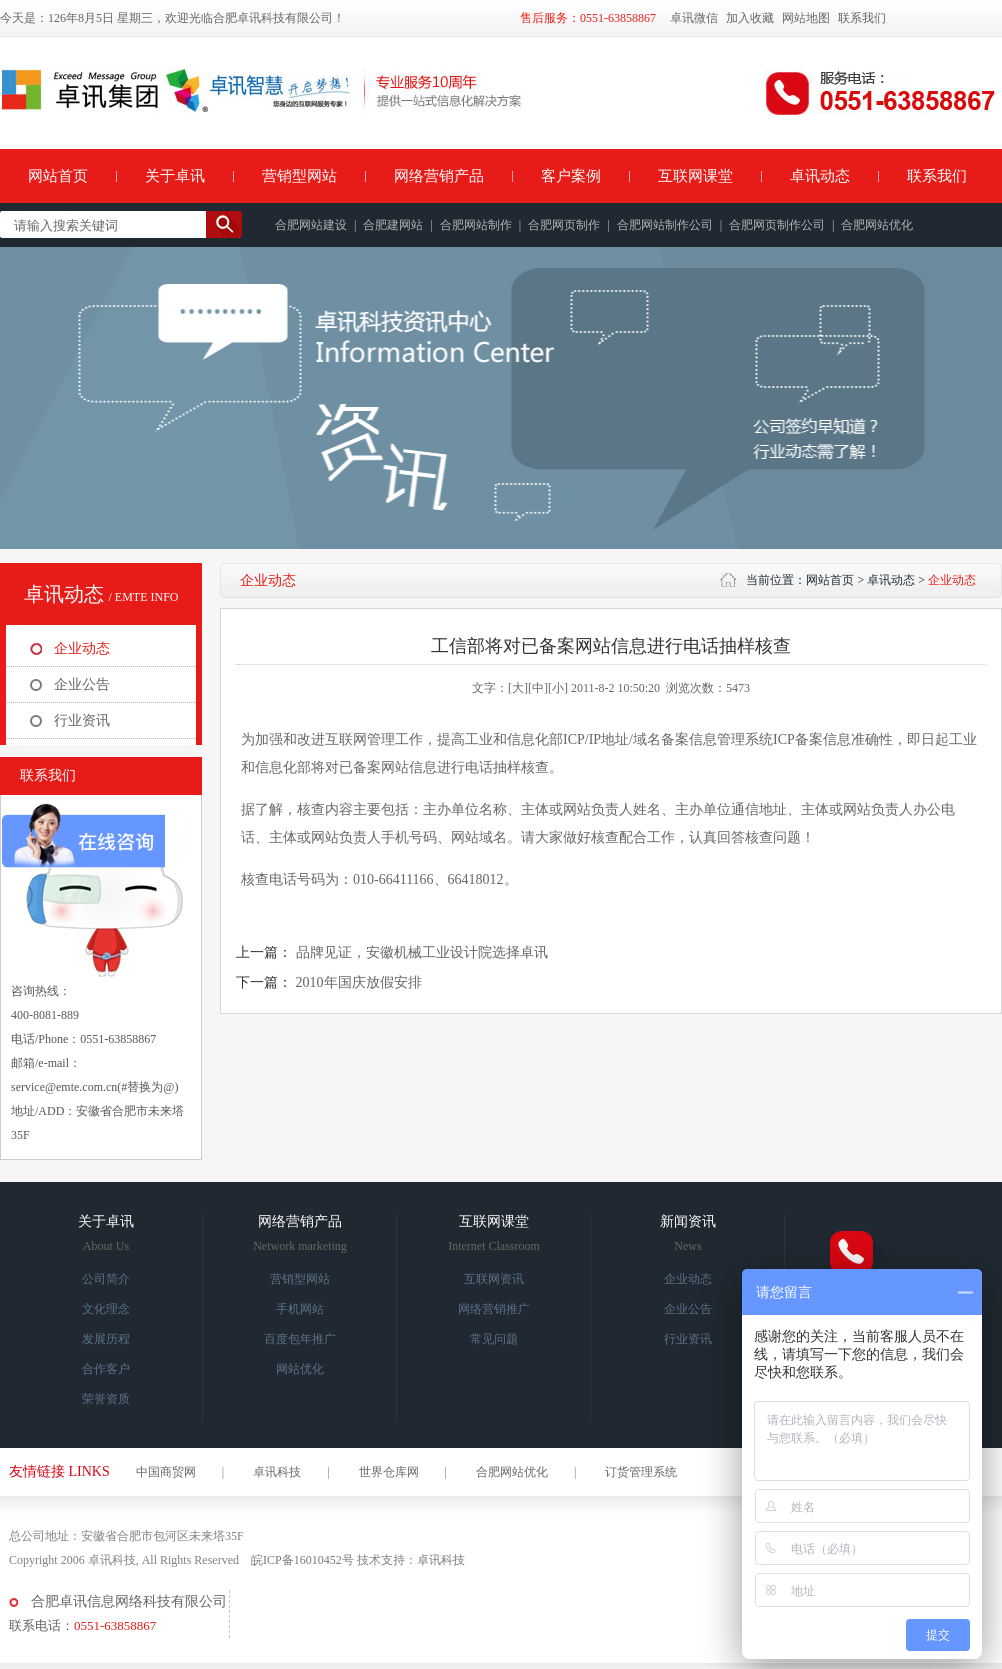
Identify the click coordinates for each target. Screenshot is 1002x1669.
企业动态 (82, 648)
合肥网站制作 (476, 225)
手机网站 (300, 1309)
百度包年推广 (300, 1339)
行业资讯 (82, 720)
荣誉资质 (106, 1399)
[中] (538, 688)
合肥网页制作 (564, 225)
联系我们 (862, 18)
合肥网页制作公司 (777, 225)
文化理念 (106, 1309)
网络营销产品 (439, 176)
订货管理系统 (641, 1472)
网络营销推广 (494, 1309)
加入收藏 (750, 18)
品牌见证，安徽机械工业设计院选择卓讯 (422, 952)
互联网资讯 (494, 1279)
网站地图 (806, 18)
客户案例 (571, 176)
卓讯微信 (694, 18)
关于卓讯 (175, 176)
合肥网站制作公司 (665, 225)
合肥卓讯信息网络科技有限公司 (129, 1601)
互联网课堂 (695, 176)
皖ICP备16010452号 (302, 1560)
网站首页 (58, 176)
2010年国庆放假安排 (359, 982)
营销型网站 (299, 176)
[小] (558, 688)
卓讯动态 (820, 176)
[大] (518, 688)
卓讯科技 (277, 1472)
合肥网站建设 (311, 225)
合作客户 (106, 1369)
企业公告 (82, 684)
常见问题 (494, 1339)
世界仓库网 (389, 1472)
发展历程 (106, 1339)
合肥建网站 (393, 225)
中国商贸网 (166, 1472)
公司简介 (106, 1279)
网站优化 (300, 1369)
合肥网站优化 (877, 225)
